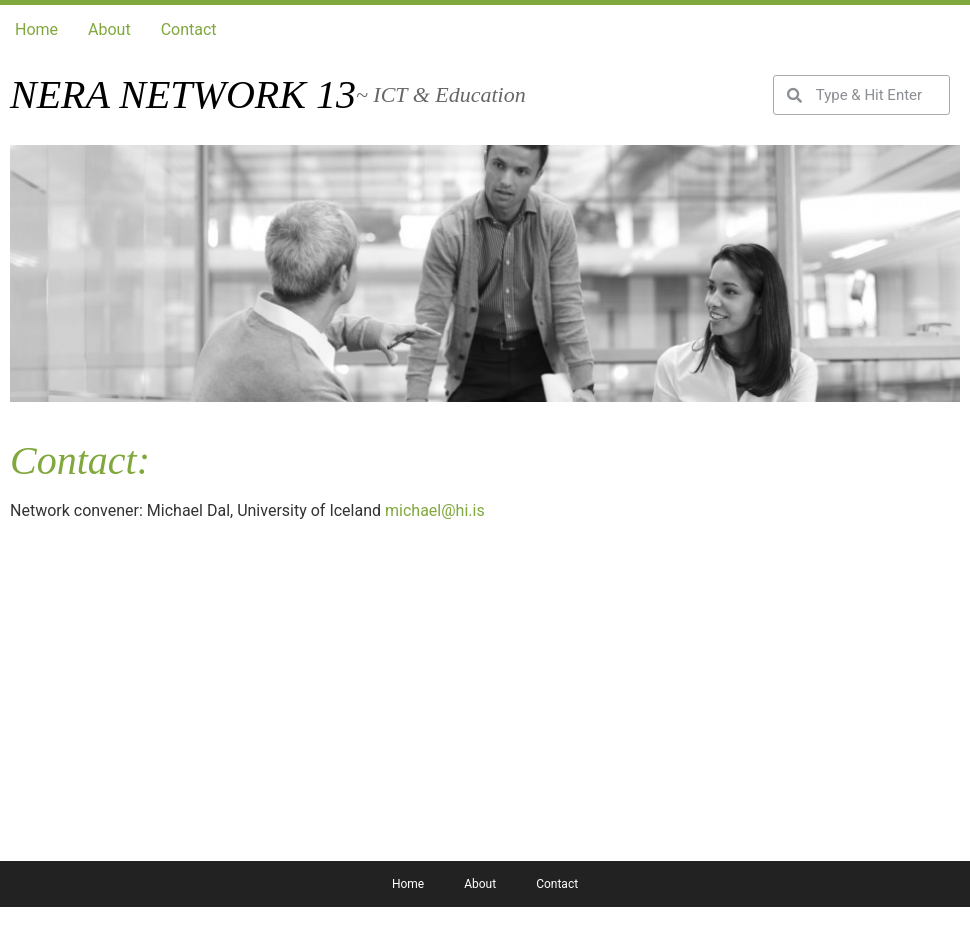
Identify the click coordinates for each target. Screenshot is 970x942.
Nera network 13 (183, 94)
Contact (189, 29)
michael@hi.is (435, 510)
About (109, 29)
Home (36, 29)
